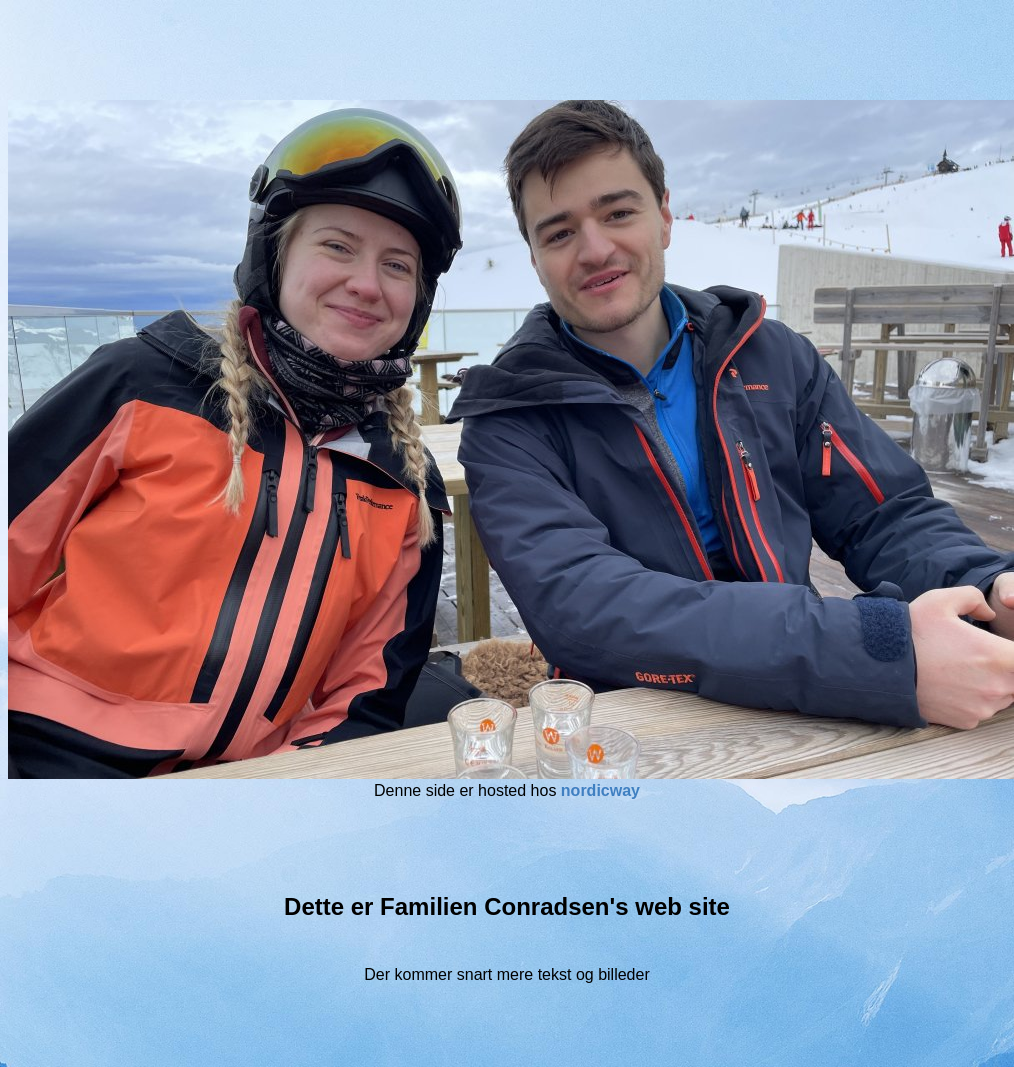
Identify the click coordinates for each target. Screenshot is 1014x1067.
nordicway (600, 790)
